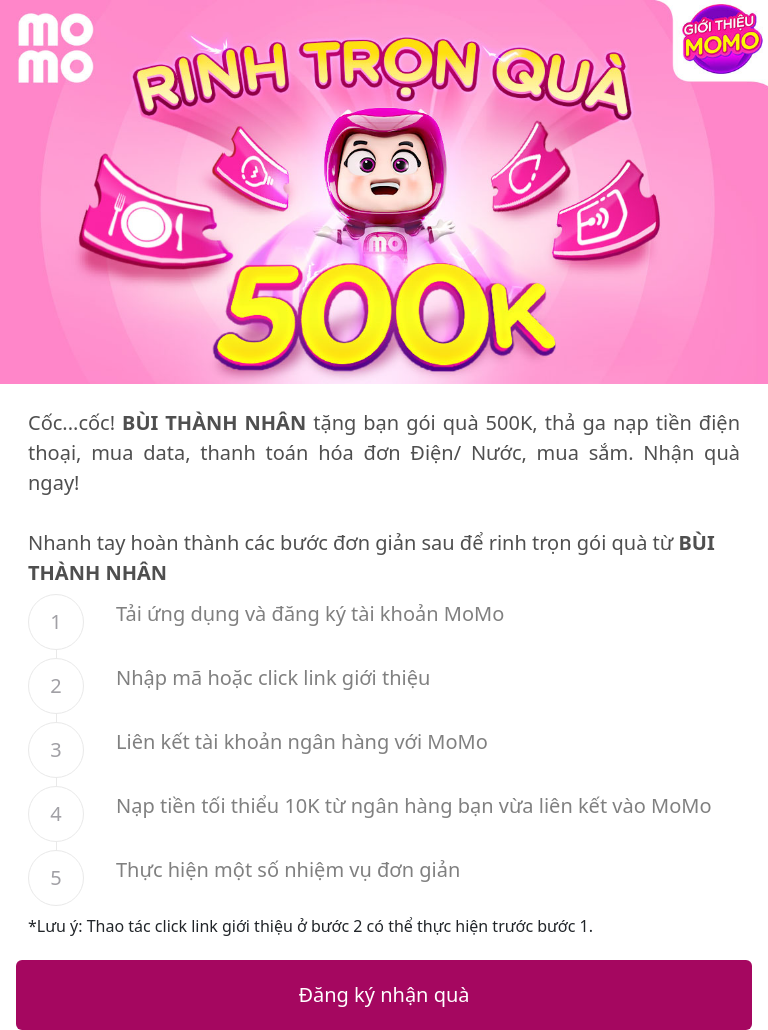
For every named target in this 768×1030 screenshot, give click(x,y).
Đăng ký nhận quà (383, 994)
